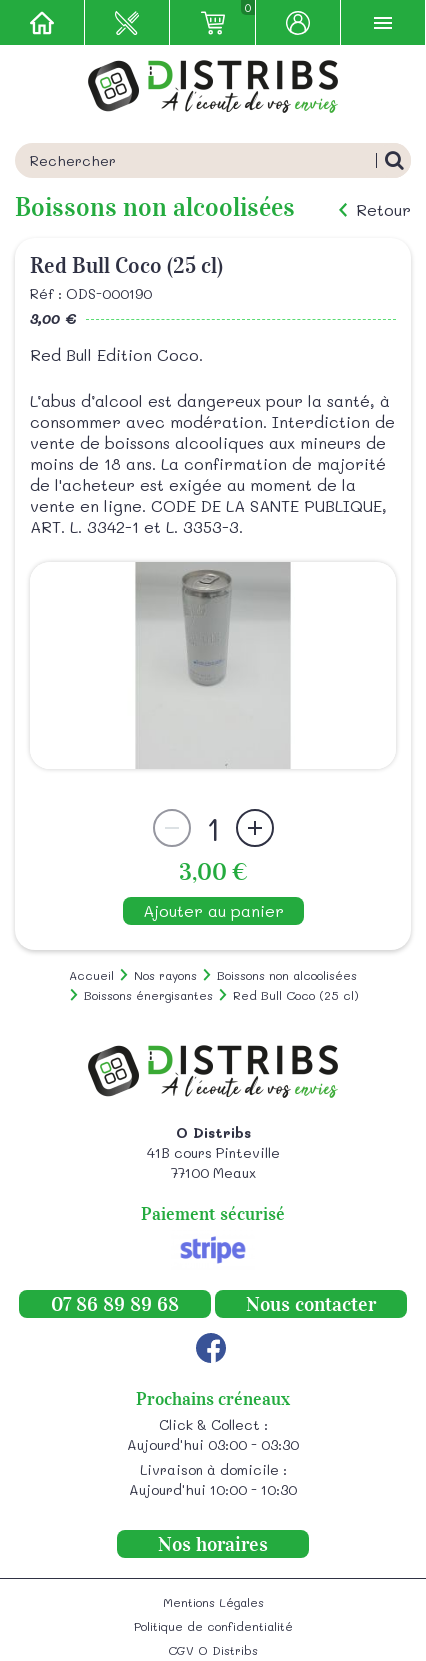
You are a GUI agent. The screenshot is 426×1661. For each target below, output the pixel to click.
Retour (383, 210)
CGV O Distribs (213, 1650)
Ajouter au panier (213, 910)
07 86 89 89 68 (115, 1304)
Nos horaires (213, 1544)
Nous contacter (311, 1304)
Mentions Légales (213, 1602)
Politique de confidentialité (213, 1626)
